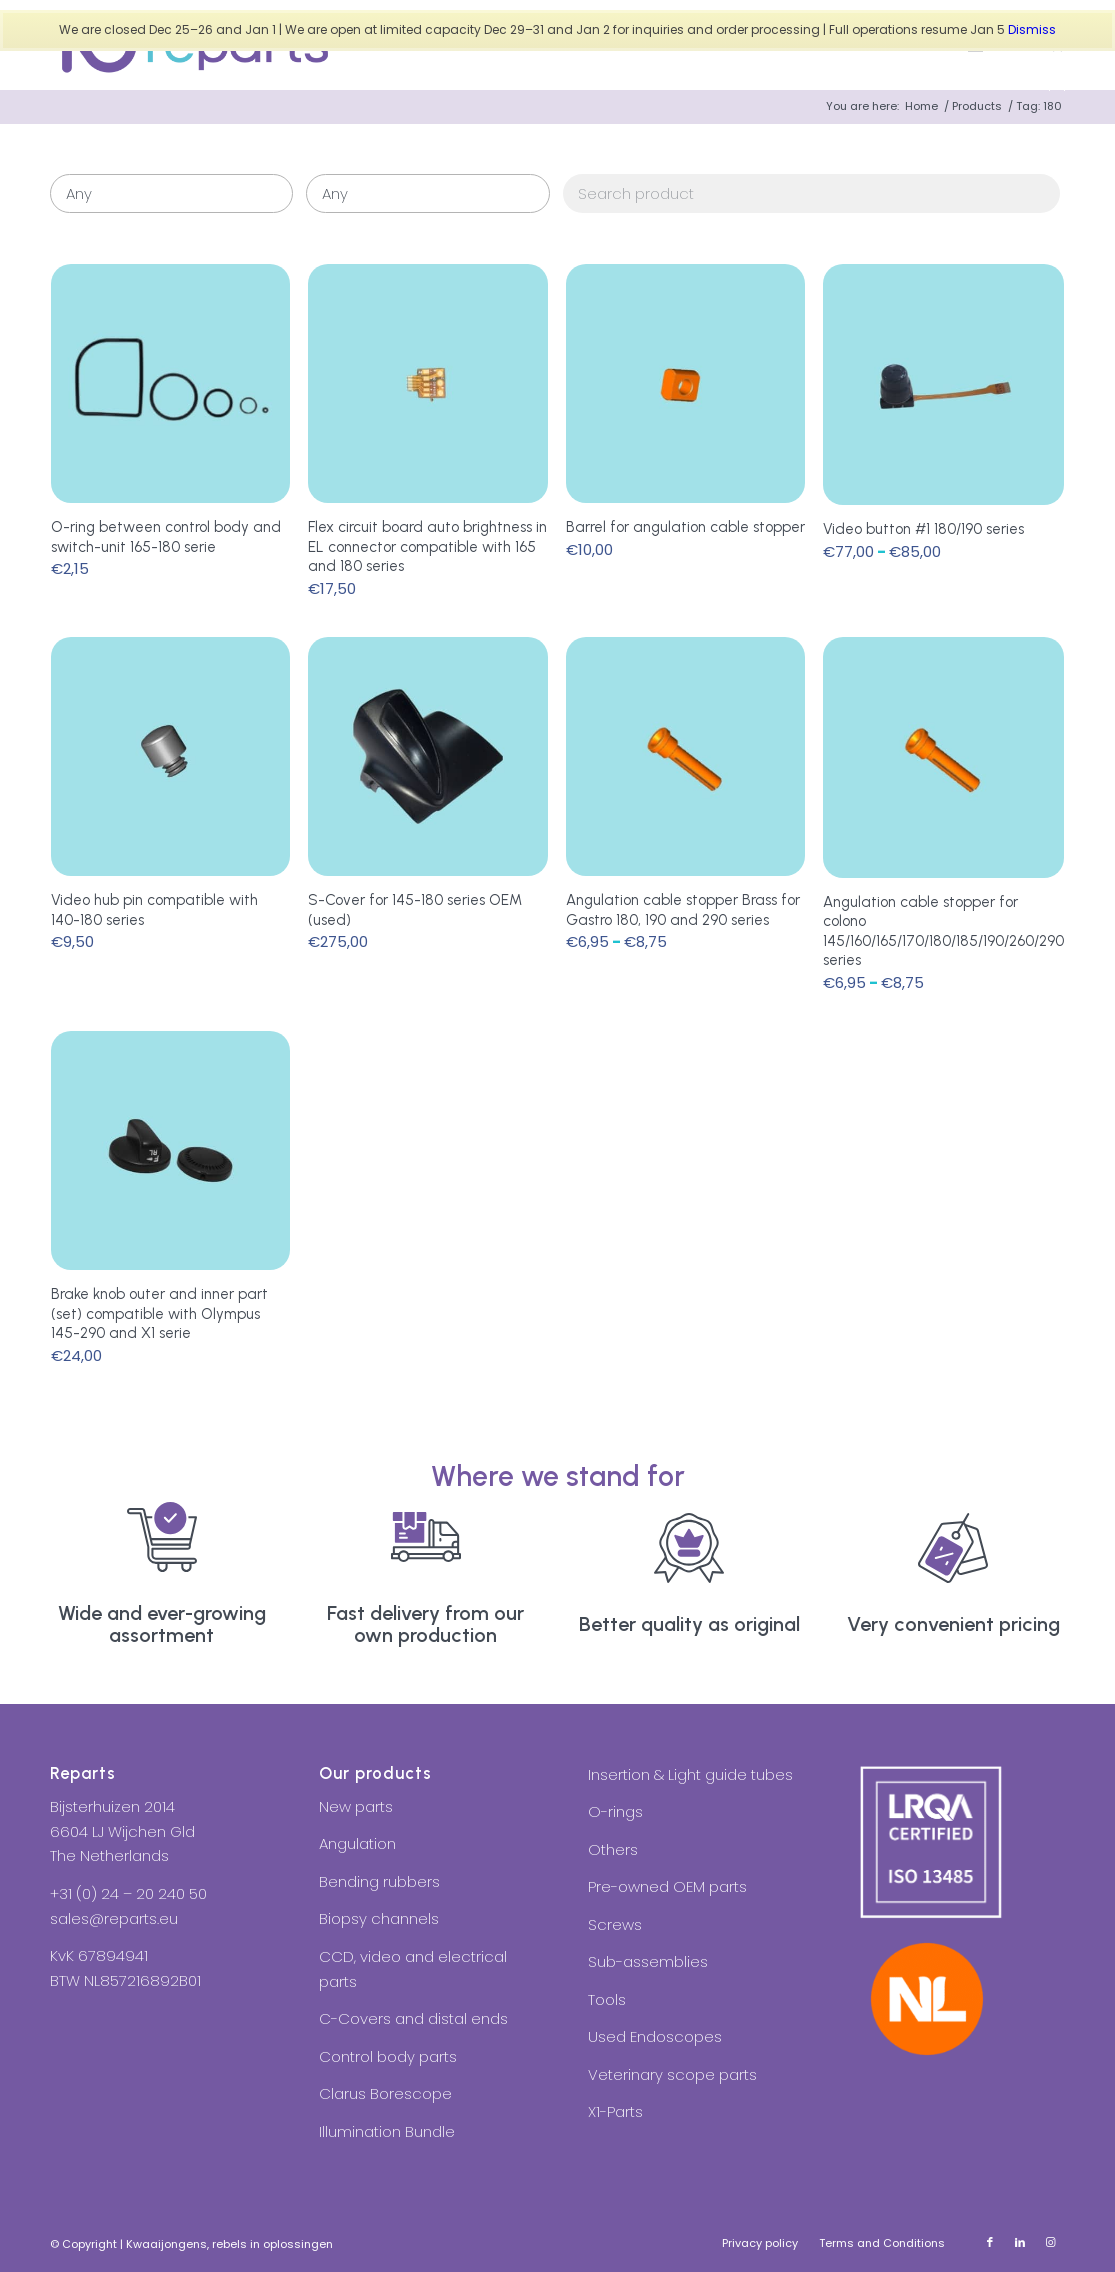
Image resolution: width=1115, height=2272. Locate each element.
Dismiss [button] (1032, 29)
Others (613, 1849)
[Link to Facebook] (990, 2242)
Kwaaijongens (166, 2244)
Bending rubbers (379, 1881)
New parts (356, 1806)
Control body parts (388, 2056)
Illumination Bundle (387, 2131)
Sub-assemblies (648, 1961)
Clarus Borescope (385, 2093)
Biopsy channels (379, 1918)
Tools (607, 1999)
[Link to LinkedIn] (1020, 2242)
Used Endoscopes (655, 2036)
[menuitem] (760, 2243)
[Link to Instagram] (1050, 2242)
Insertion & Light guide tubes (690, 1774)
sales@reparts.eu (114, 1918)
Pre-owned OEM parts (667, 1886)
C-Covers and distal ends (413, 2018)
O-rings (615, 1811)
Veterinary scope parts (672, 2074)
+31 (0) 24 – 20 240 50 (128, 1893)
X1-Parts (615, 2111)
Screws (615, 1924)
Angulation (357, 1843)
